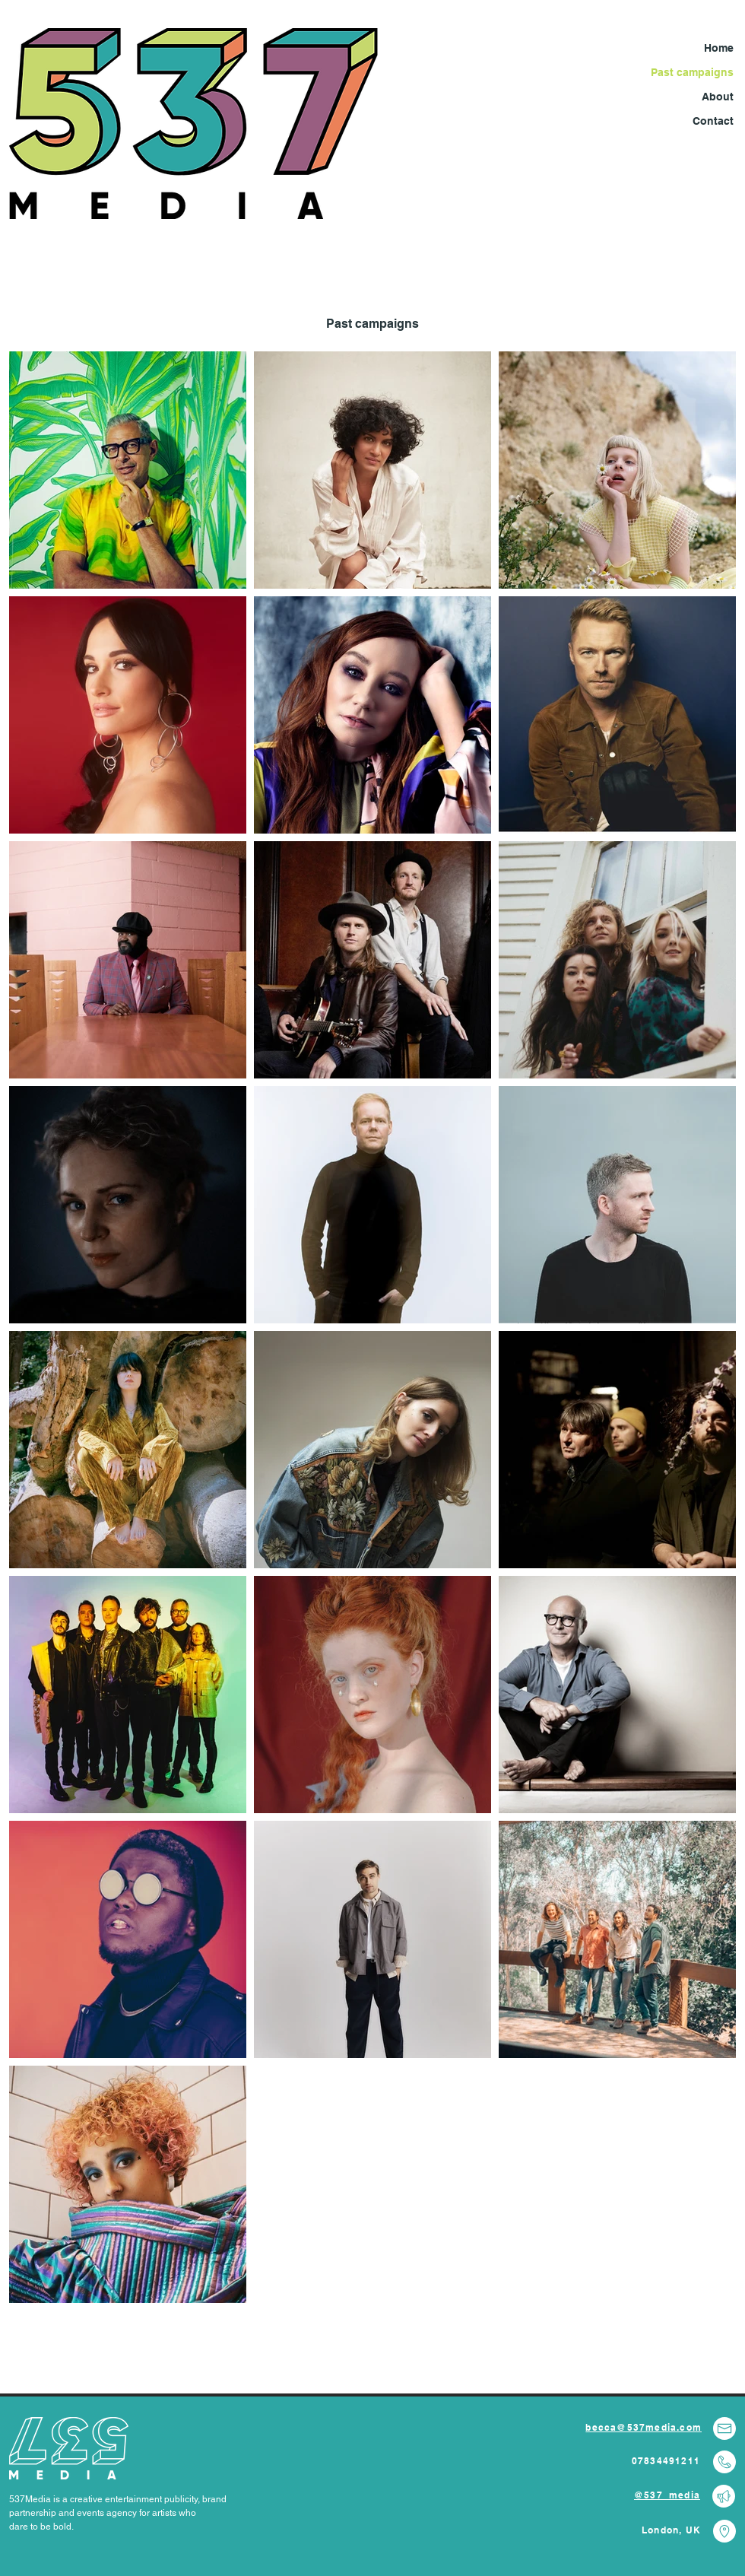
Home (719, 48)
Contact (713, 121)
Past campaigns (692, 72)
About (718, 97)
